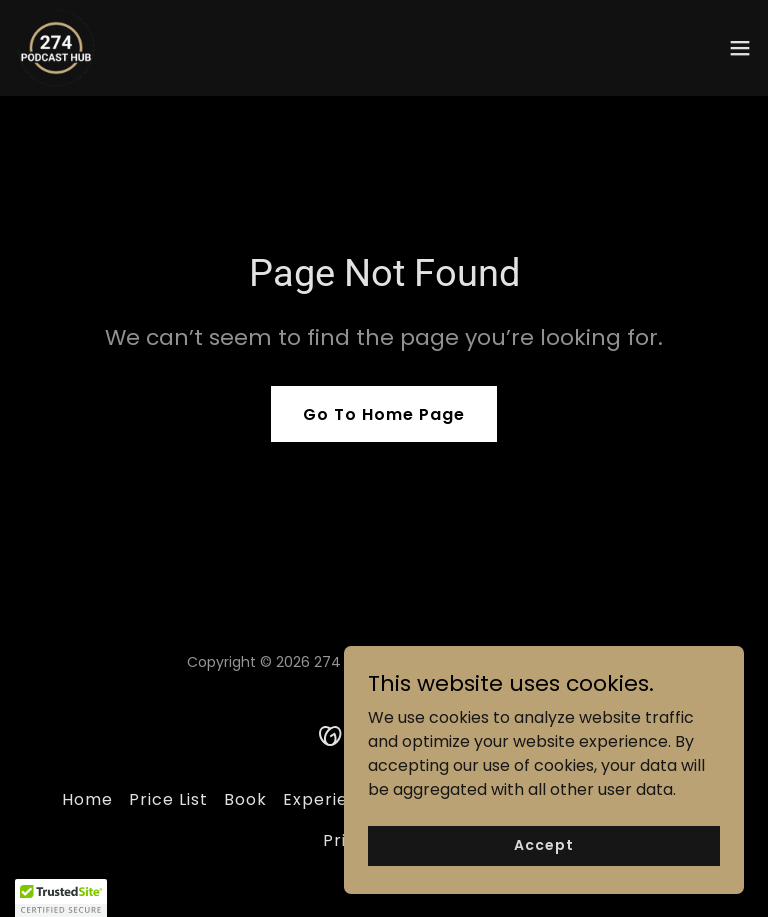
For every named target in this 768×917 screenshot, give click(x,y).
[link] (56, 48)
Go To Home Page (384, 414)
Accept (543, 845)
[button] (740, 48)
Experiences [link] (336, 799)
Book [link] (245, 799)
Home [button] (87, 799)
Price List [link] (168, 799)
